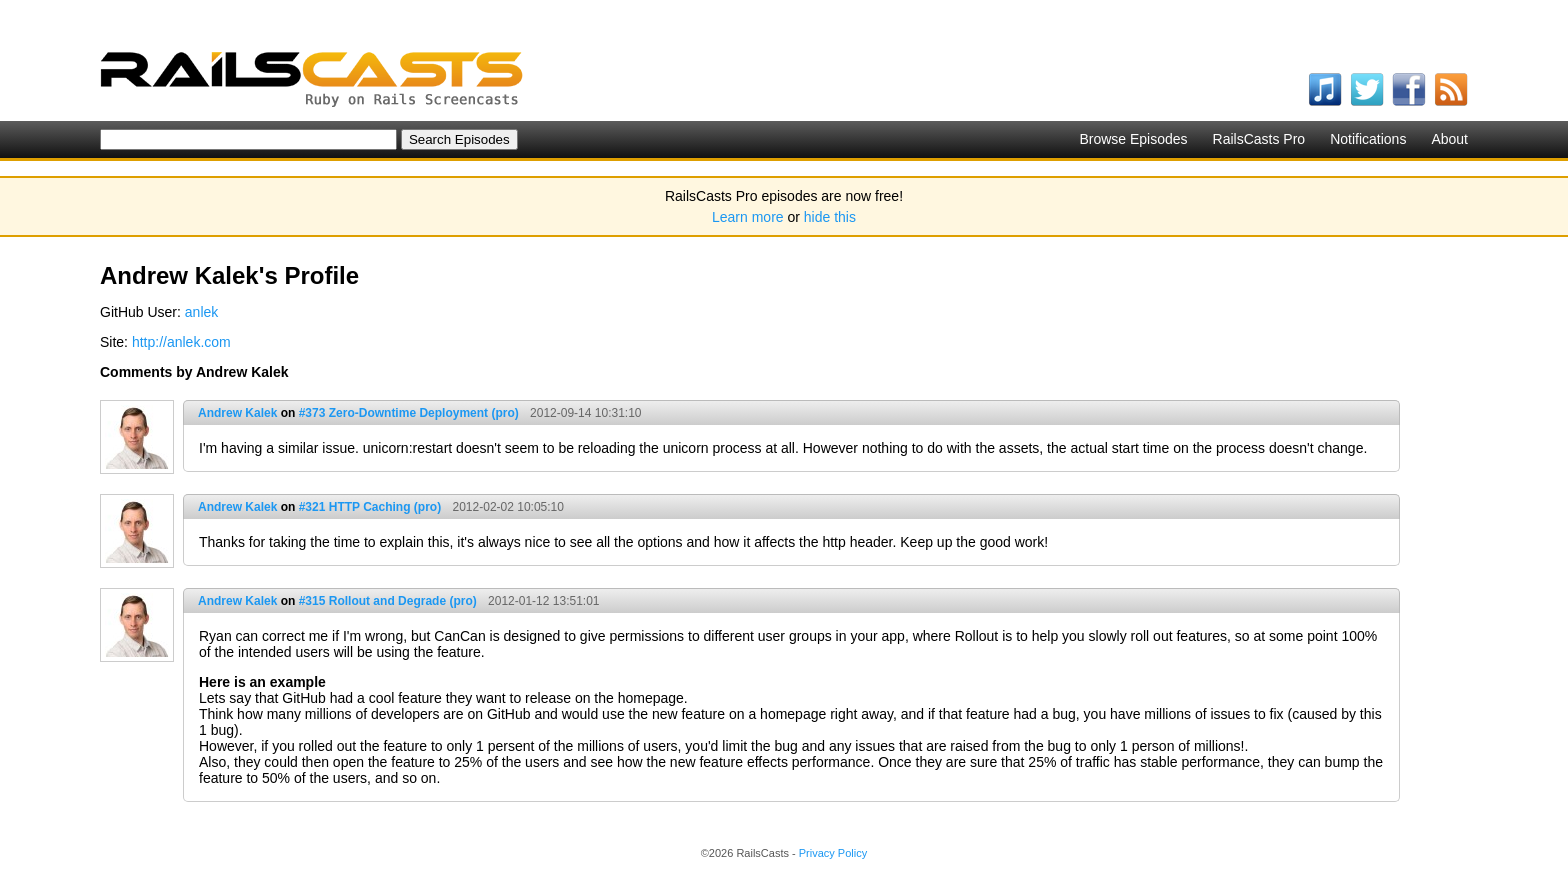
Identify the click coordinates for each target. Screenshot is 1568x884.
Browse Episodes (1133, 139)
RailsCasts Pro (1259, 139)
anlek (201, 312)
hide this (830, 217)
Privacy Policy (833, 853)
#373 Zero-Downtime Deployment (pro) (409, 413)
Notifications (1368, 139)
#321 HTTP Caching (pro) (370, 507)
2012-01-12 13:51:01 (543, 601)
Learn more (748, 217)
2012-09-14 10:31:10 (585, 413)
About (1449, 139)
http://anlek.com (181, 342)
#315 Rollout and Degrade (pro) (388, 601)
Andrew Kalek (237, 413)
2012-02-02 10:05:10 (508, 507)
